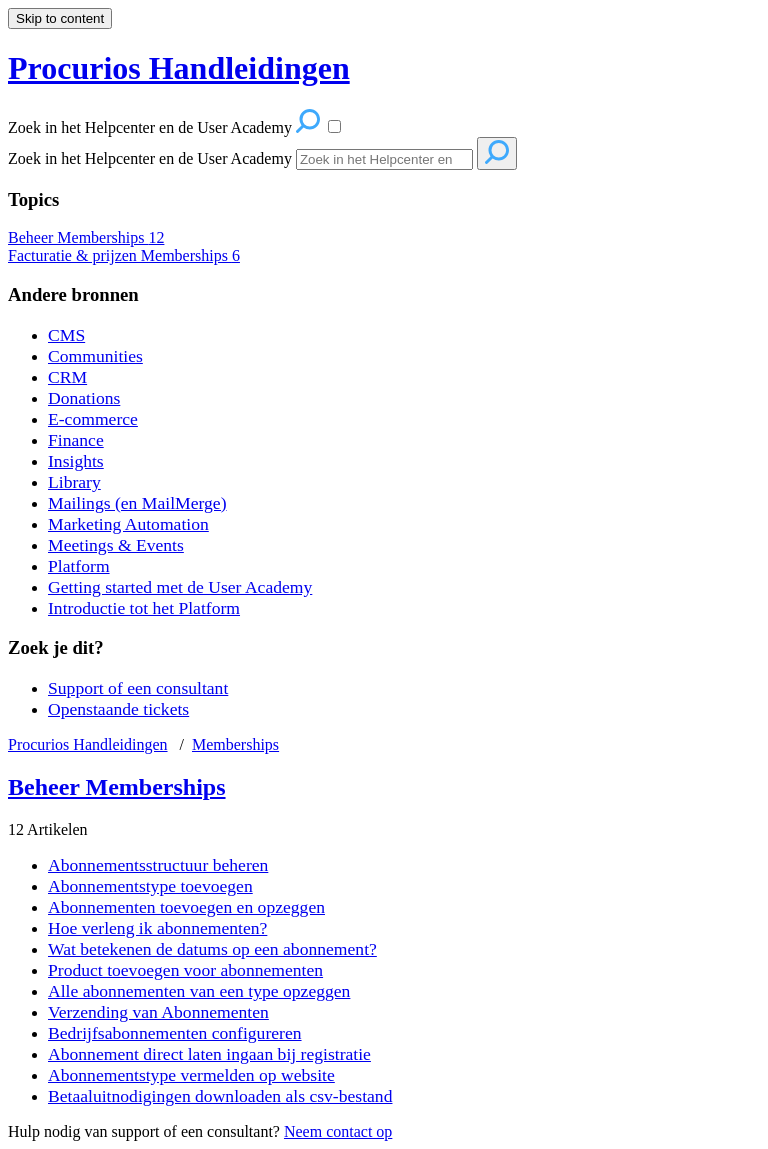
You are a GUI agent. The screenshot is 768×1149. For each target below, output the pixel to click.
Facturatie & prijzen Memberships (124, 255)
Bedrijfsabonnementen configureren (175, 1033)
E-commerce (93, 419)
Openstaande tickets (118, 709)
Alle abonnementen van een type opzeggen (199, 991)
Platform (79, 566)
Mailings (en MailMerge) (137, 503)
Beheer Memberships (86, 237)
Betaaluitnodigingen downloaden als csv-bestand (220, 1096)
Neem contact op (338, 1131)
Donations (84, 398)
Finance (76, 440)
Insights (76, 461)
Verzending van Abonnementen (158, 1012)
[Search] (384, 159)
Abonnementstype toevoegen (150, 886)
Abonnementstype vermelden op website (191, 1075)
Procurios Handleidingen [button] (179, 68)
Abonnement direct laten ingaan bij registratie (209, 1054)
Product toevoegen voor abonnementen (185, 970)
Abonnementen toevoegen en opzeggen (186, 907)
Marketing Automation (128, 524)
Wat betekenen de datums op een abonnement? (212, 949)
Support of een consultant (138, 688)
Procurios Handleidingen (88, 744)
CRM (67, 377)
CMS (66, 335)
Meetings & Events (116, 545)
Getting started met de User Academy (180, 587)
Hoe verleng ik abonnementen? (157, 928)
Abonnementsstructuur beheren (158, 865)
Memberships (235, 744)
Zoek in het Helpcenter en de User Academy (150, 158)
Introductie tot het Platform (144, 608)
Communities (95, 356)
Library (74, 482)
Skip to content (60, 18)
